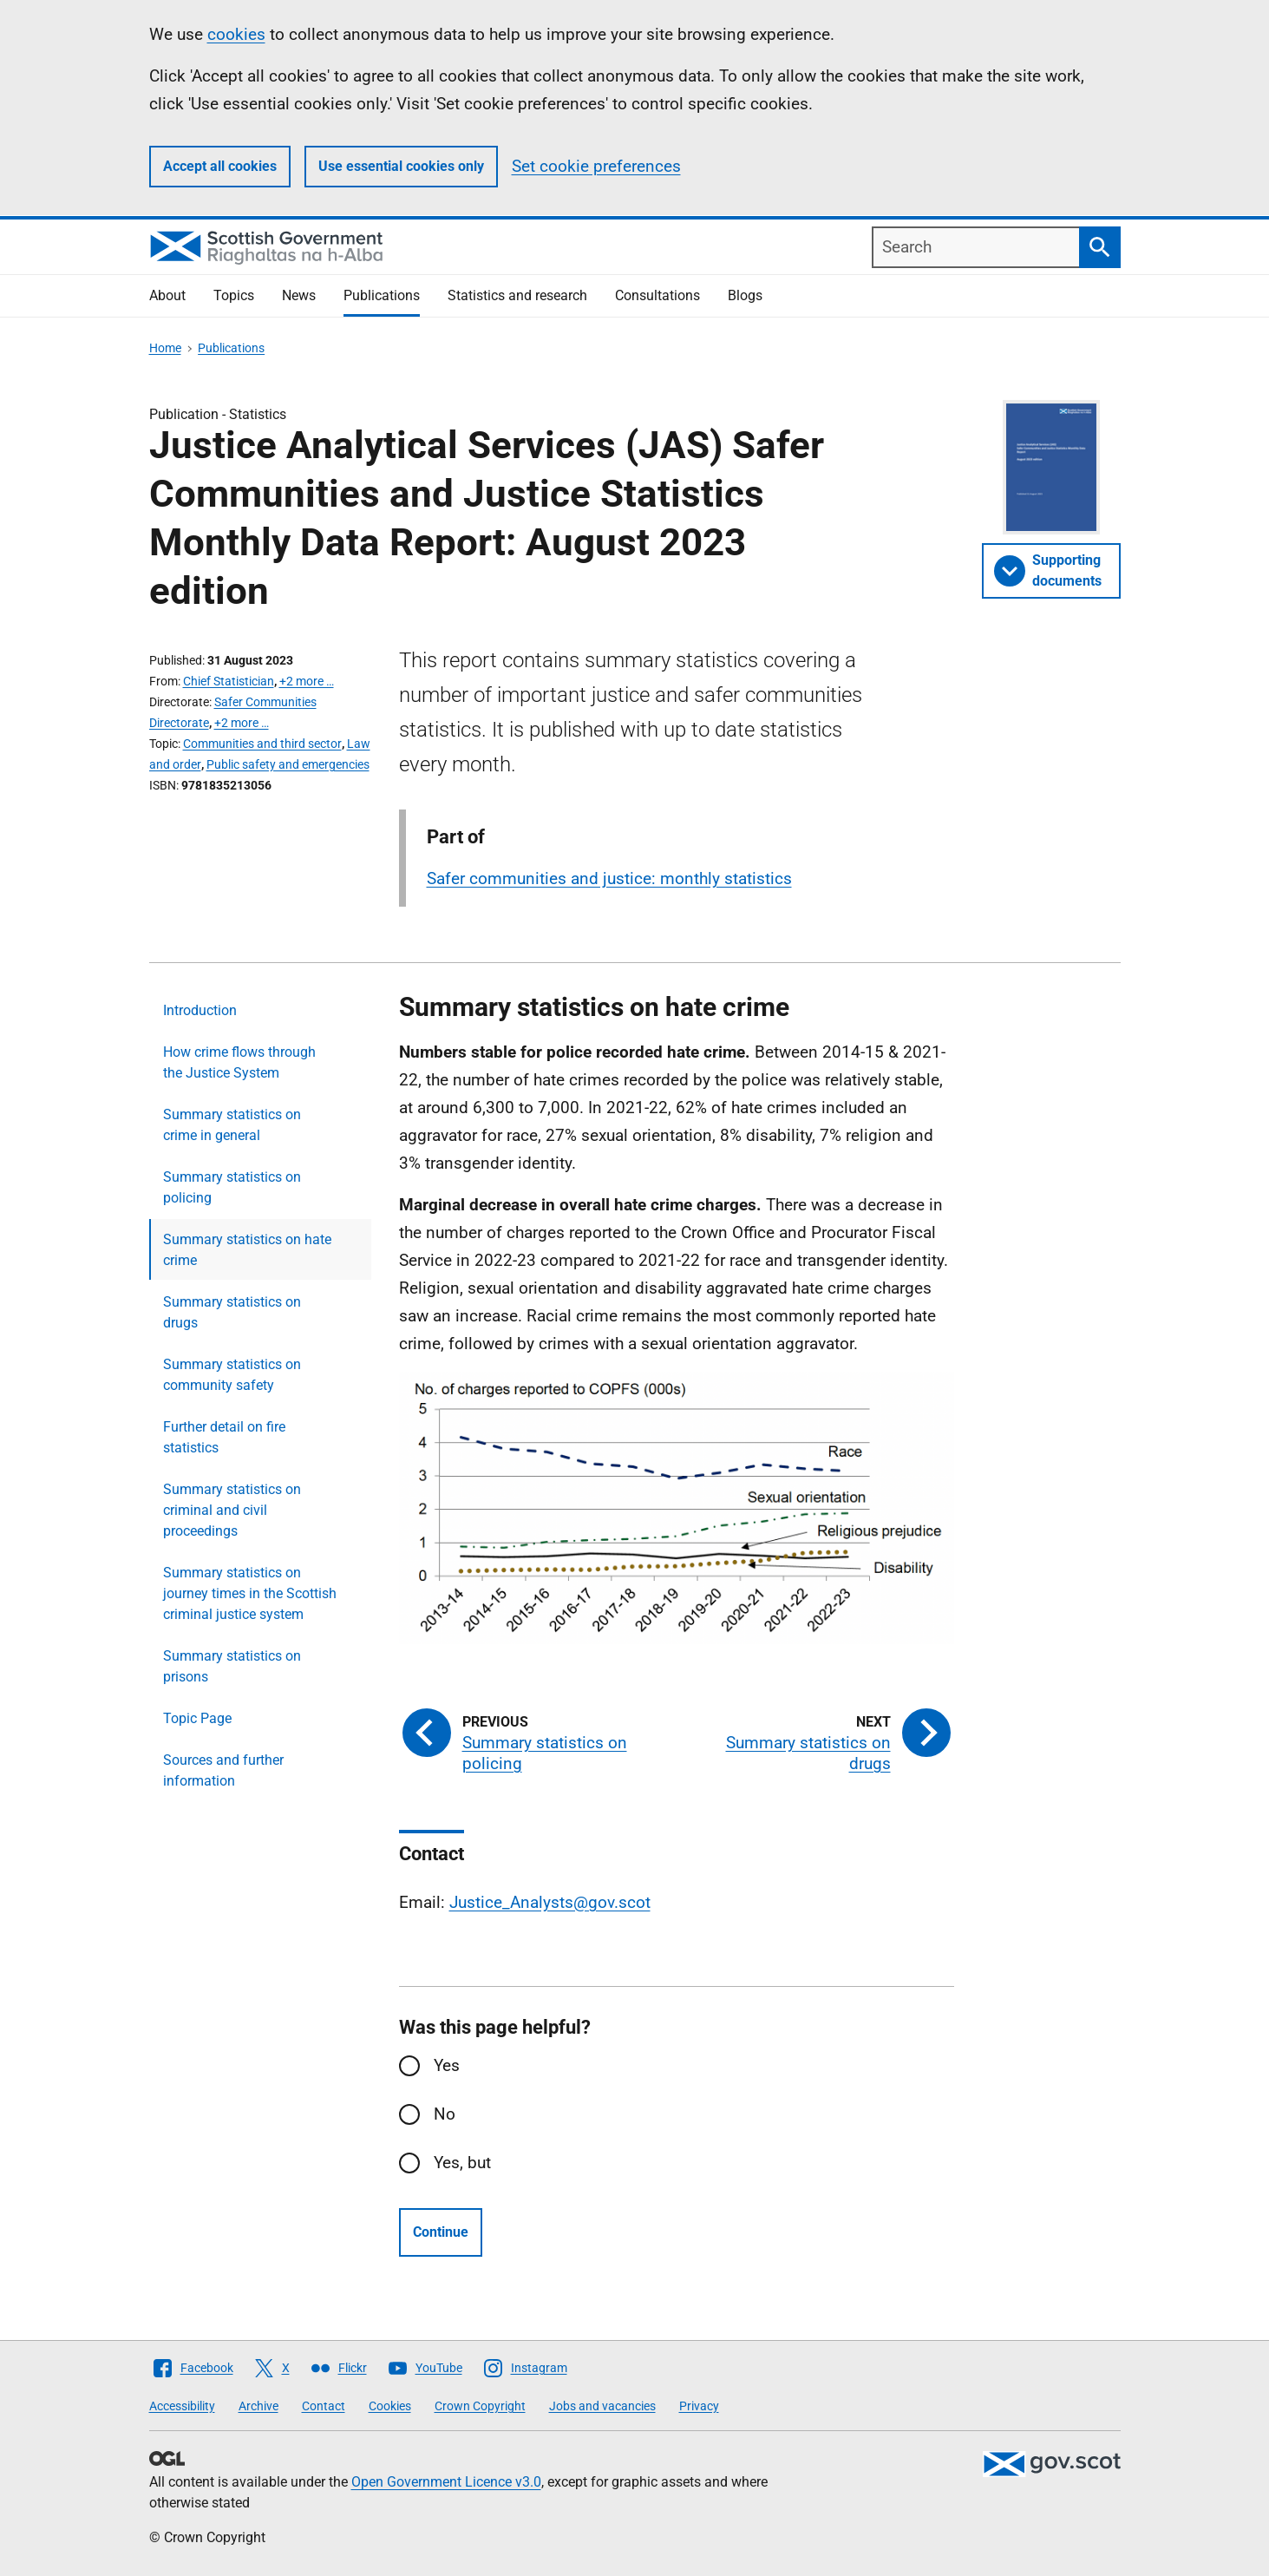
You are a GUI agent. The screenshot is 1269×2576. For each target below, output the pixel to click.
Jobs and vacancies (602, 2406)
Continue (440, 2232)
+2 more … (306, 681)
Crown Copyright (480, 2406)
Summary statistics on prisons (232, 1666)
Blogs (745, 295)
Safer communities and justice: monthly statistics (609, 878)
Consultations (657, 295)
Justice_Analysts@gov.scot (550, 1902)
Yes (447, 2065)
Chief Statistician (228, 681)
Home (165, 348)
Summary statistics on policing (232, 1187)
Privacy (699, 2406)
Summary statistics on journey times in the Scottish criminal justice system (250, 1593)
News (299, 295)
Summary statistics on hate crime (247, 1249)
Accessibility (182, 2406)
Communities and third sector (262, 744)
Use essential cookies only (401, 166)
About (167, 295)
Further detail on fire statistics (224, 1437)
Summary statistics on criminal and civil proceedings (232, 1510)
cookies (236, 34)
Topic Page (197, 1718)
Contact (323, 2406)
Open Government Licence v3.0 (446, 2482)
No (444, 2114)
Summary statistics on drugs (232, 1312)
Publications (381, 295)
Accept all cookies (220, 166)
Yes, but (462, 2163)
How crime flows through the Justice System (239, 1062)
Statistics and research (517, 295)
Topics (233, 295)
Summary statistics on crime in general (232, 1125)
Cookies (390, 2406)
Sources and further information (223, 1770)
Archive (258, 2406)
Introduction (200, 1010)
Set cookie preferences (596, 166)
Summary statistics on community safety (232, 1374)
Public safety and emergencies (288, 764)
